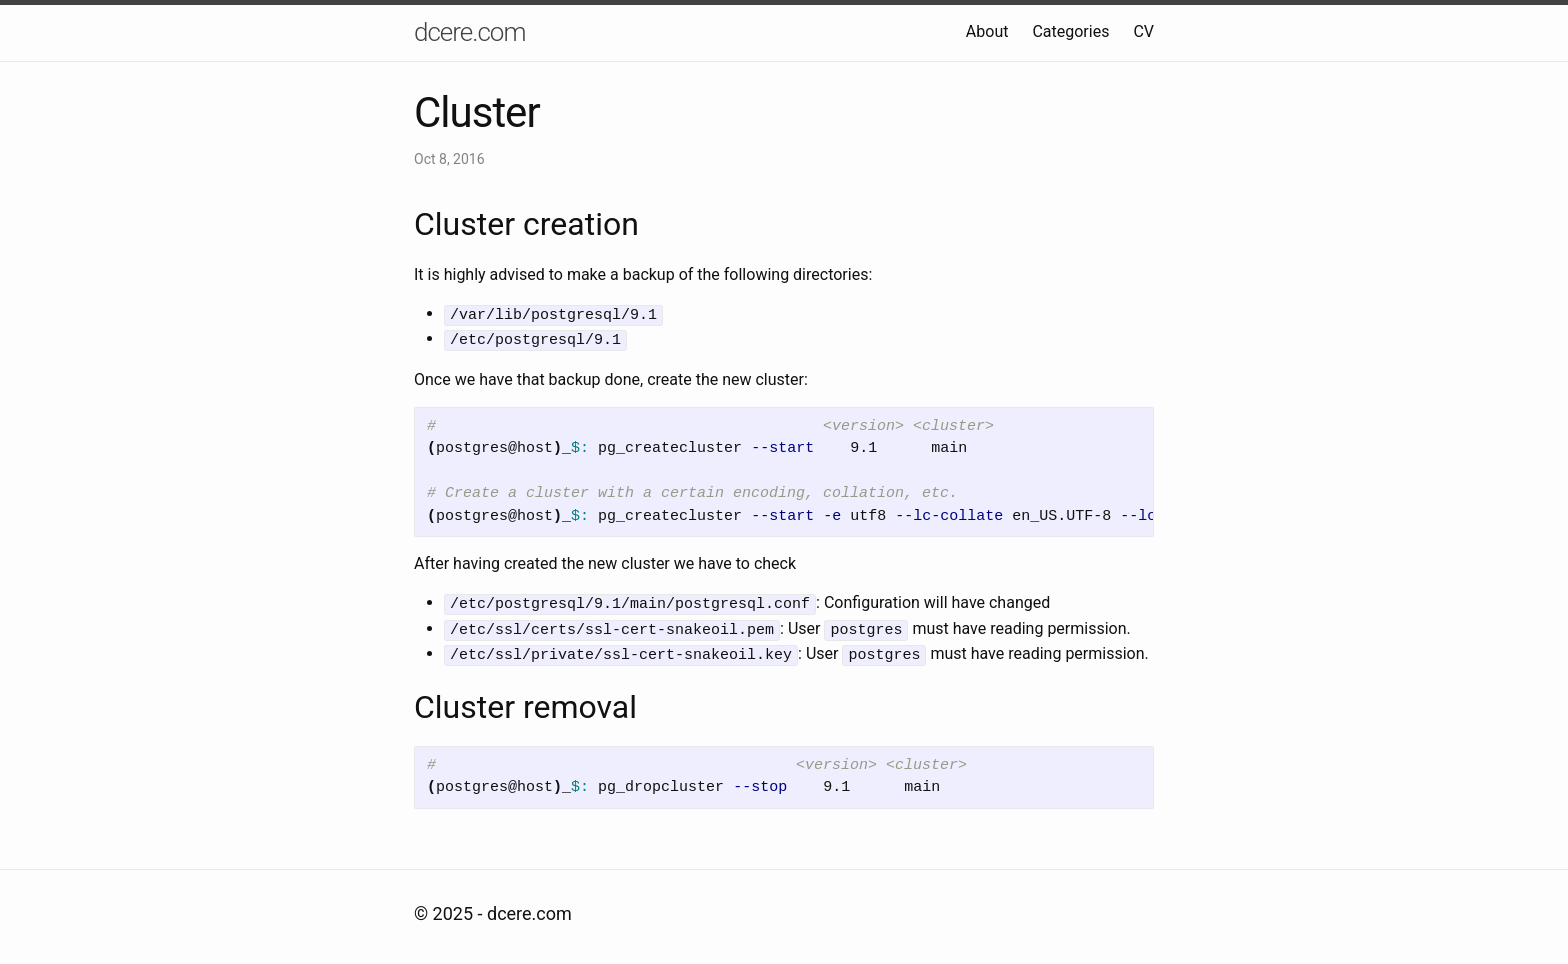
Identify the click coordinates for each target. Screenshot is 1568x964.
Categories (1070, 31)
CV (1143, 31)
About (987, 31)
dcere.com (469, 32)
